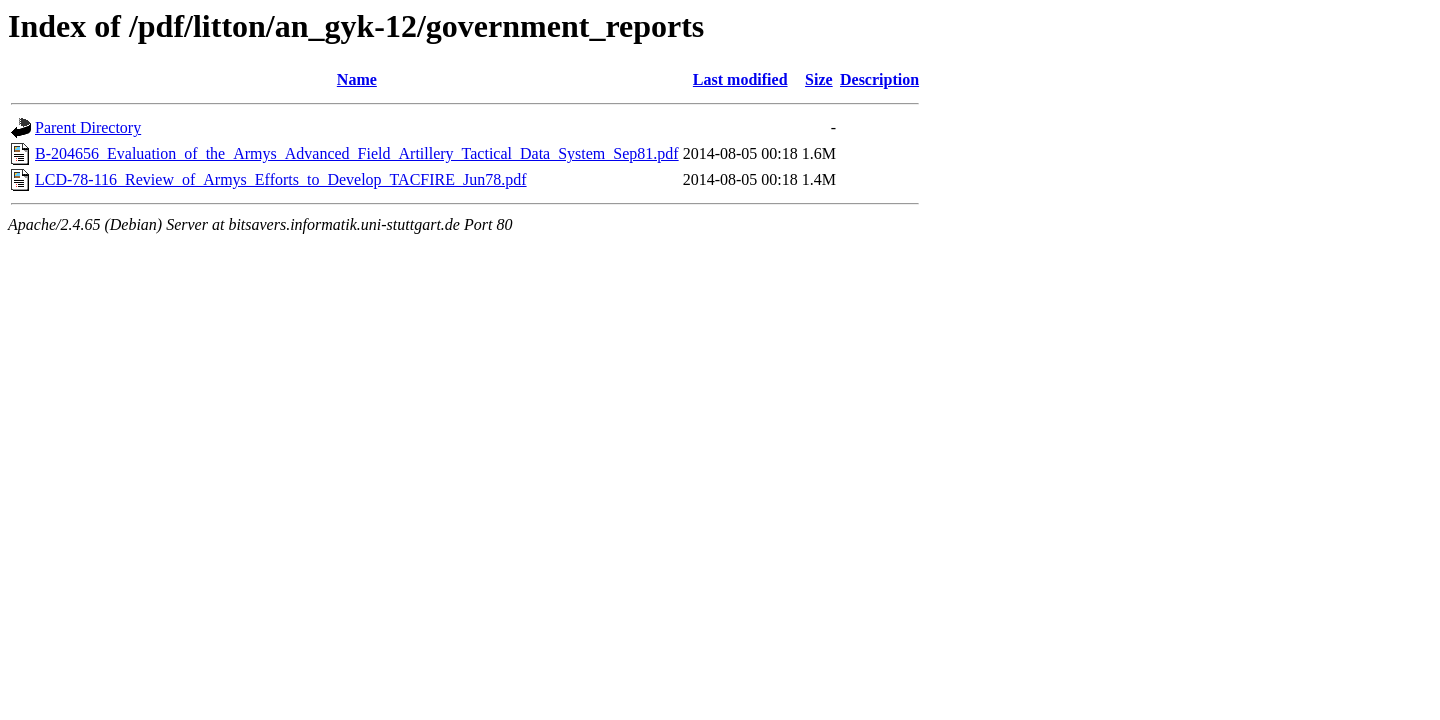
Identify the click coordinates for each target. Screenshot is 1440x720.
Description (879, 79)
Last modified (740, 79)
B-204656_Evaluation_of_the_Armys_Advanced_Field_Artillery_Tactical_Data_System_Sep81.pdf (357, 153)
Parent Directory (88, 127)
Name (357, 79)
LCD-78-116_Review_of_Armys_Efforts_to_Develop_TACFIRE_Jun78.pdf (281, 179)
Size (819, 79)
